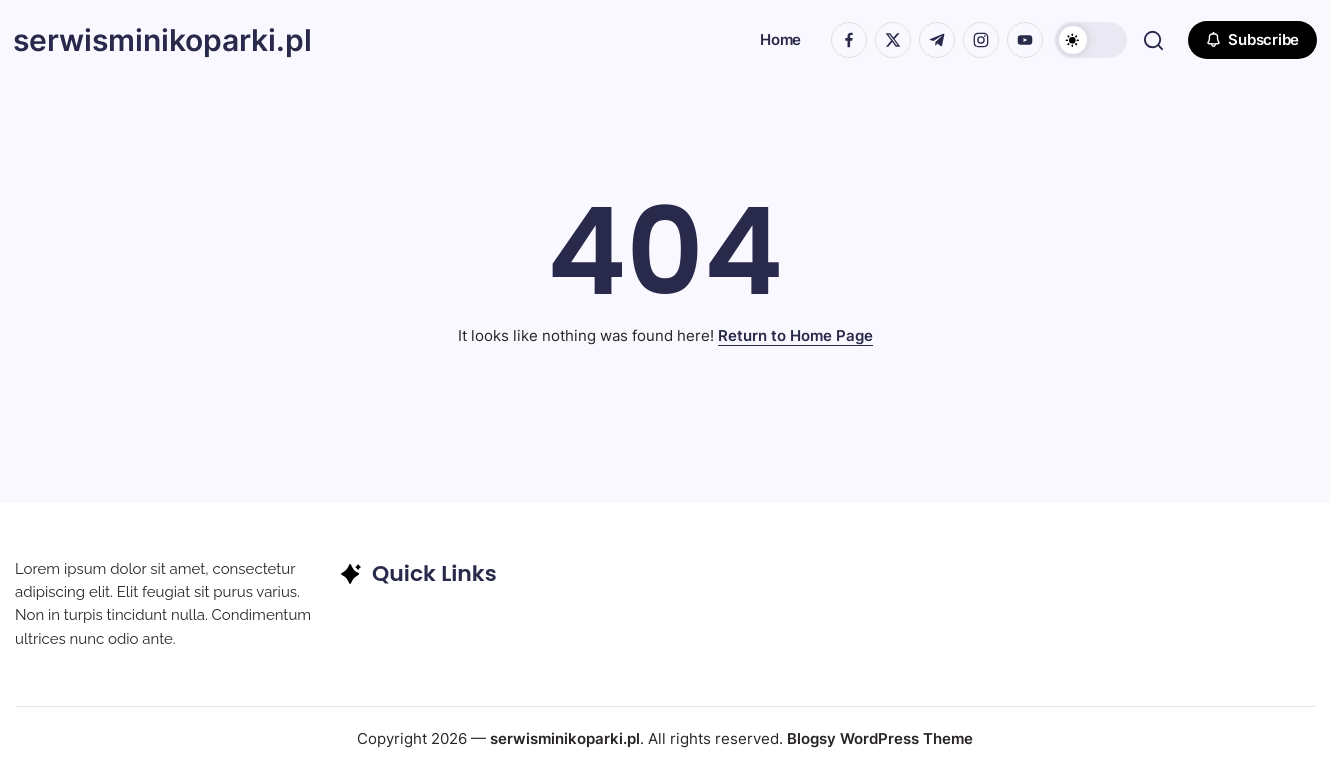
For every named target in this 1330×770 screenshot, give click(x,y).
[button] (1089, 40)
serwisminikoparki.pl (164, 40)
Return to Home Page (795, 335)
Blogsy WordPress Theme (880, 738)
